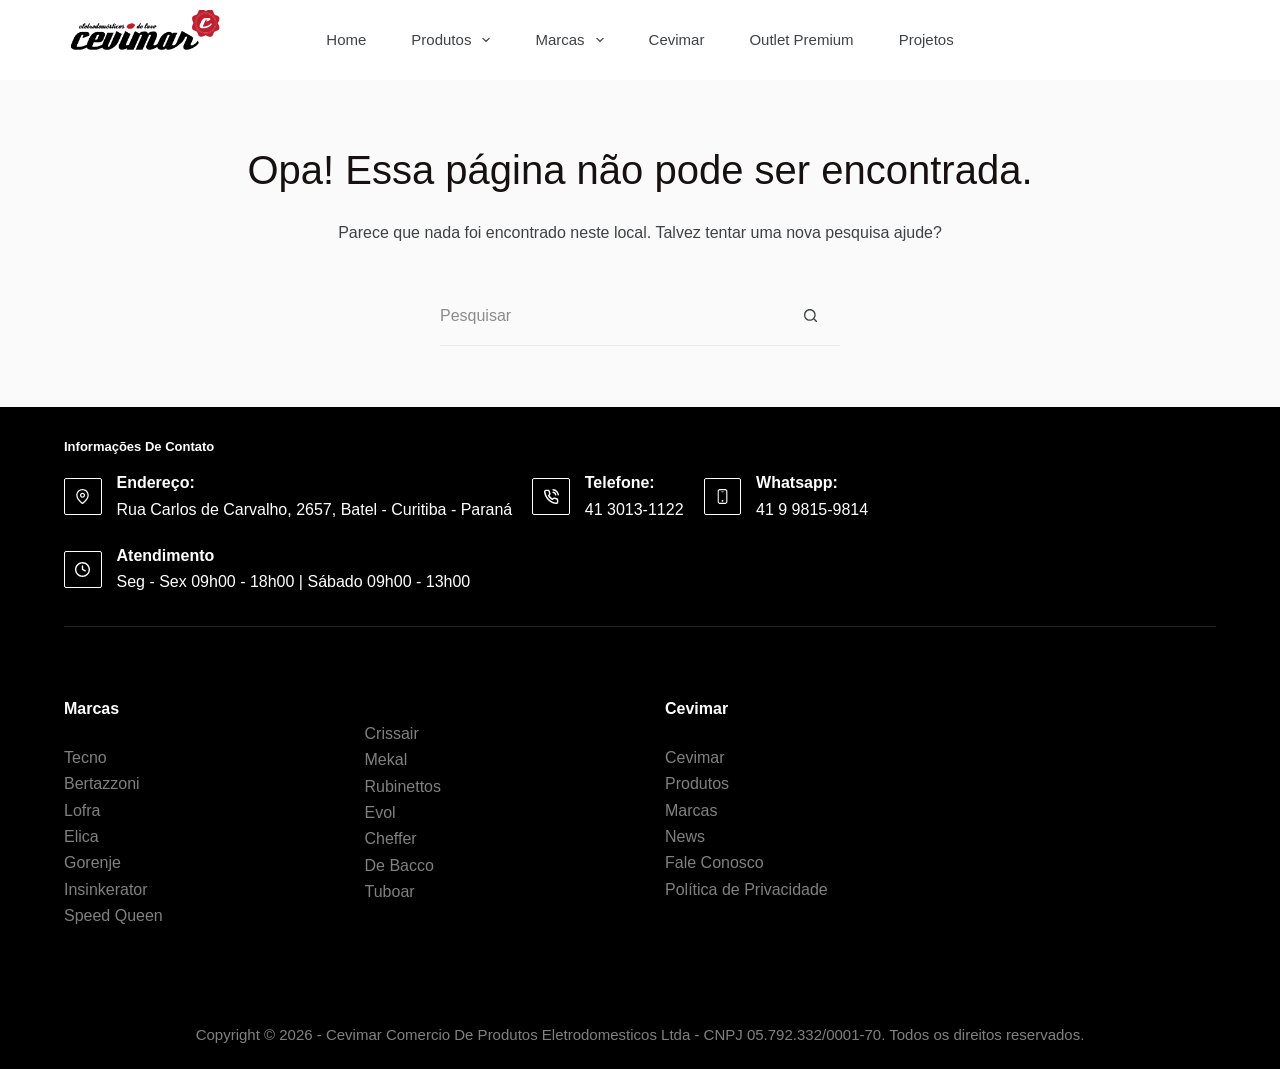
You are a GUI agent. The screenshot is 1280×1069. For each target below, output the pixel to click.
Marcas (573, 40)
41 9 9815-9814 (812, 509)
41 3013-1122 (634, 509)
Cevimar (677, 39)
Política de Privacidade (746, 889)
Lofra (82, 810)
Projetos (926, 39)
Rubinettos (403, 786)
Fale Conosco (714, 862)
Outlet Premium (801, 39)
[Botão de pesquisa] (1186, 40)
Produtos (454, 40)
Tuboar (390, 891)
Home (346, 39)
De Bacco (399, 865)
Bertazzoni (102, 783)
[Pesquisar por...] (1076, 40)
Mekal (386, 759)
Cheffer (391, 838)
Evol (380, 812)
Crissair (392, 733)
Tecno (85, 757)
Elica (81, 836)
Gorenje (92, 862)
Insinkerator (106, 889)
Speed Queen (113, 915)
